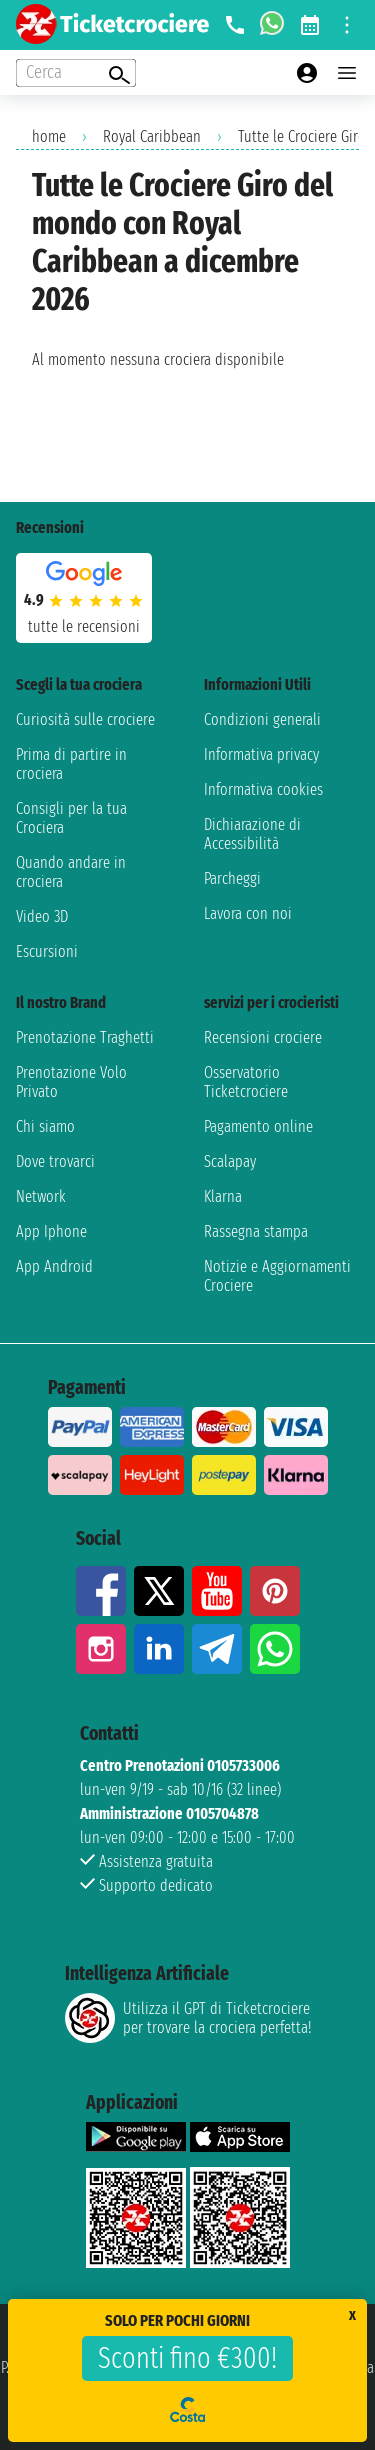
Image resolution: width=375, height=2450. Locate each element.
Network (41, 1196)
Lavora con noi (248, 913)
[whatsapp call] (272, 25)
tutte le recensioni (84, 626)
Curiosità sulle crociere (85, 719)
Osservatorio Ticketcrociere (246, 1082)
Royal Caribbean (152, 136)
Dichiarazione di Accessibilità (252, 834)
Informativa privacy (261, 754)
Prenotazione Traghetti (85, 1037)
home (49, 136)
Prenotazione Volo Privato (71, 1082)
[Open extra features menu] (76, 73)
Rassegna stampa (256, 1231)
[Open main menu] (347, 73)
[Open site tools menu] (347, 25)
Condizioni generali (262, 719)
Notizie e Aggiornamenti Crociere (277, 1276)
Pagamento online (258, 1126)
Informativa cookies (263, 789)
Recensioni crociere (263, 1037)
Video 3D (42, 916)
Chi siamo (45, 1126)
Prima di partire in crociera (71, 764)
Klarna (223, 1196)
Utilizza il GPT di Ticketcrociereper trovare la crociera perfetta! (188, 2018)
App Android (54, 1266)
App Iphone (51, 1231)
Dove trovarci (55, 1161)
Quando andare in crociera (71, 872)
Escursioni (47, 951)
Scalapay (230, 1161)
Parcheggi (232, 878)
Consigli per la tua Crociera (71, 818)
